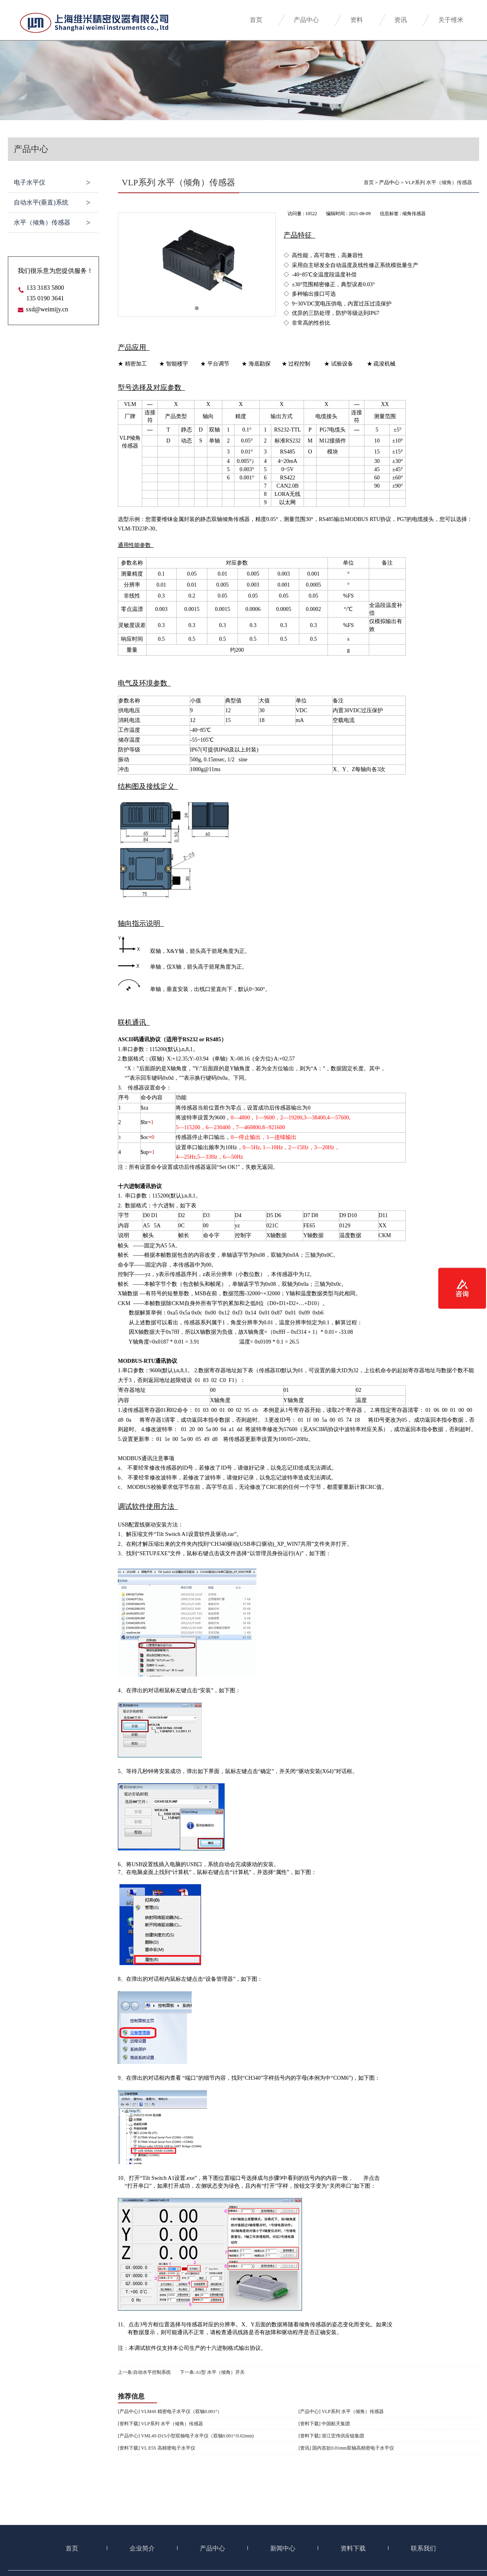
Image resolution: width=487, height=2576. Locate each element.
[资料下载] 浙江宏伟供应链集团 (331, 2436)
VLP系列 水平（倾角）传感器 (438, 182)
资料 (356, 19)
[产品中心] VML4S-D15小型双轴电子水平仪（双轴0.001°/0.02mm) (186, 2436)
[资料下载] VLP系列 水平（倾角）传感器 (160, 2423)
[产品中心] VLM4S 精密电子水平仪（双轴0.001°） (170, 2411)
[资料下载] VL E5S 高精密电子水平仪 (156, 2448)
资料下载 (353, 2548)
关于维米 (450, 19)
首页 (256, 19)
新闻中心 (282, 2548)
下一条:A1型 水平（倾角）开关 (212, 2372)
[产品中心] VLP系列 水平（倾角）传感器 (341, 2411)
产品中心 (306, 19)
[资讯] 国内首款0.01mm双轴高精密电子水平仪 (346, 2448)
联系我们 (423, 2548)
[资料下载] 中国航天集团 (324, 2423)
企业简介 (142, 2548)
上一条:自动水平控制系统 (144, 2372)
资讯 (400, 19)
